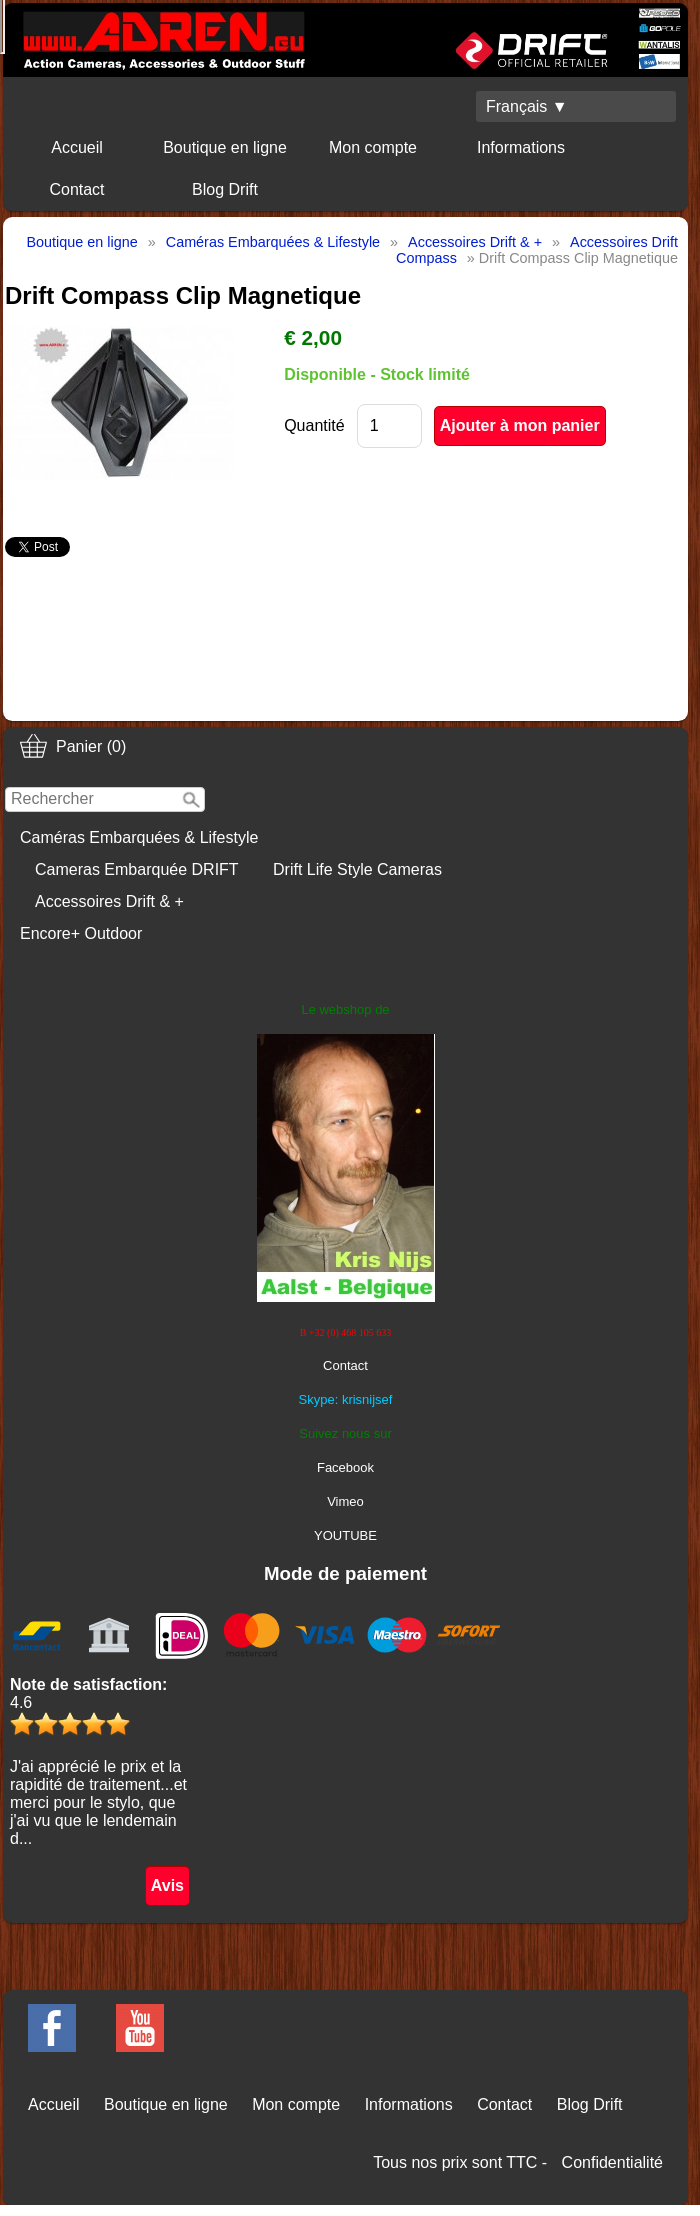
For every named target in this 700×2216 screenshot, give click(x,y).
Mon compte (373, 147)
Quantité (314, 425)
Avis (167, 1885)
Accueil (77, 147)
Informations (521, 147)
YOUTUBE (345, 1535)
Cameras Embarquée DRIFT (137, 869)
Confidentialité (612, 2162)
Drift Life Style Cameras (357, 869)
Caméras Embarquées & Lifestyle (139, 837)
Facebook (345, 1467)
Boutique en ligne (225, 147)
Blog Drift (225, 189)
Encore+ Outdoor (81, 933)
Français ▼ (527, 106)
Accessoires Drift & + (109, 901)
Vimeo (345, 1501)
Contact (76, 189)
